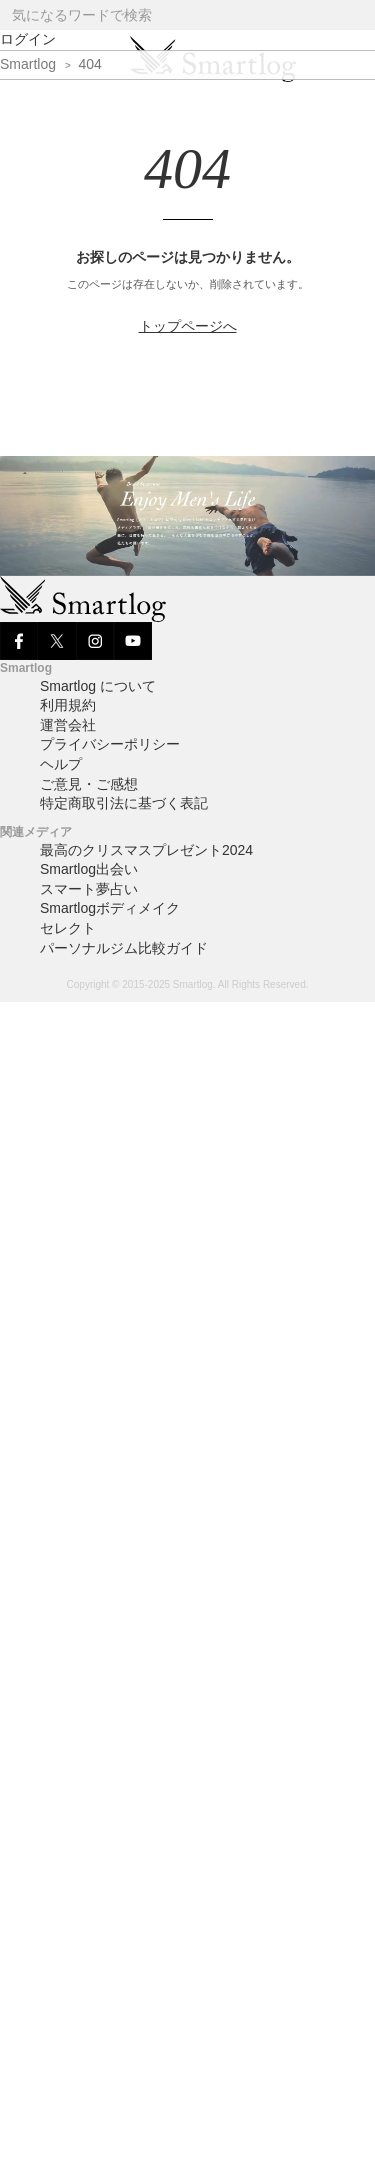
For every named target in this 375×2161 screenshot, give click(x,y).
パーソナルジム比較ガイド (124, 948)
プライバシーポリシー (110, 744)
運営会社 (68, 725)
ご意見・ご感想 (89, 784)
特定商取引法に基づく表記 (124, 803)
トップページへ (188, 326)
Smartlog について (98, 686)
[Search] (358, 15)
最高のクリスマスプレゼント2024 (146, 850)
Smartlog (28, 64)
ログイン (28, 39)
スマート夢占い (89, 889)
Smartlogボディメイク (110, 908)
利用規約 (68, 705)
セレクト (68, 928)
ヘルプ (61, 764)
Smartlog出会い (89, 869)
